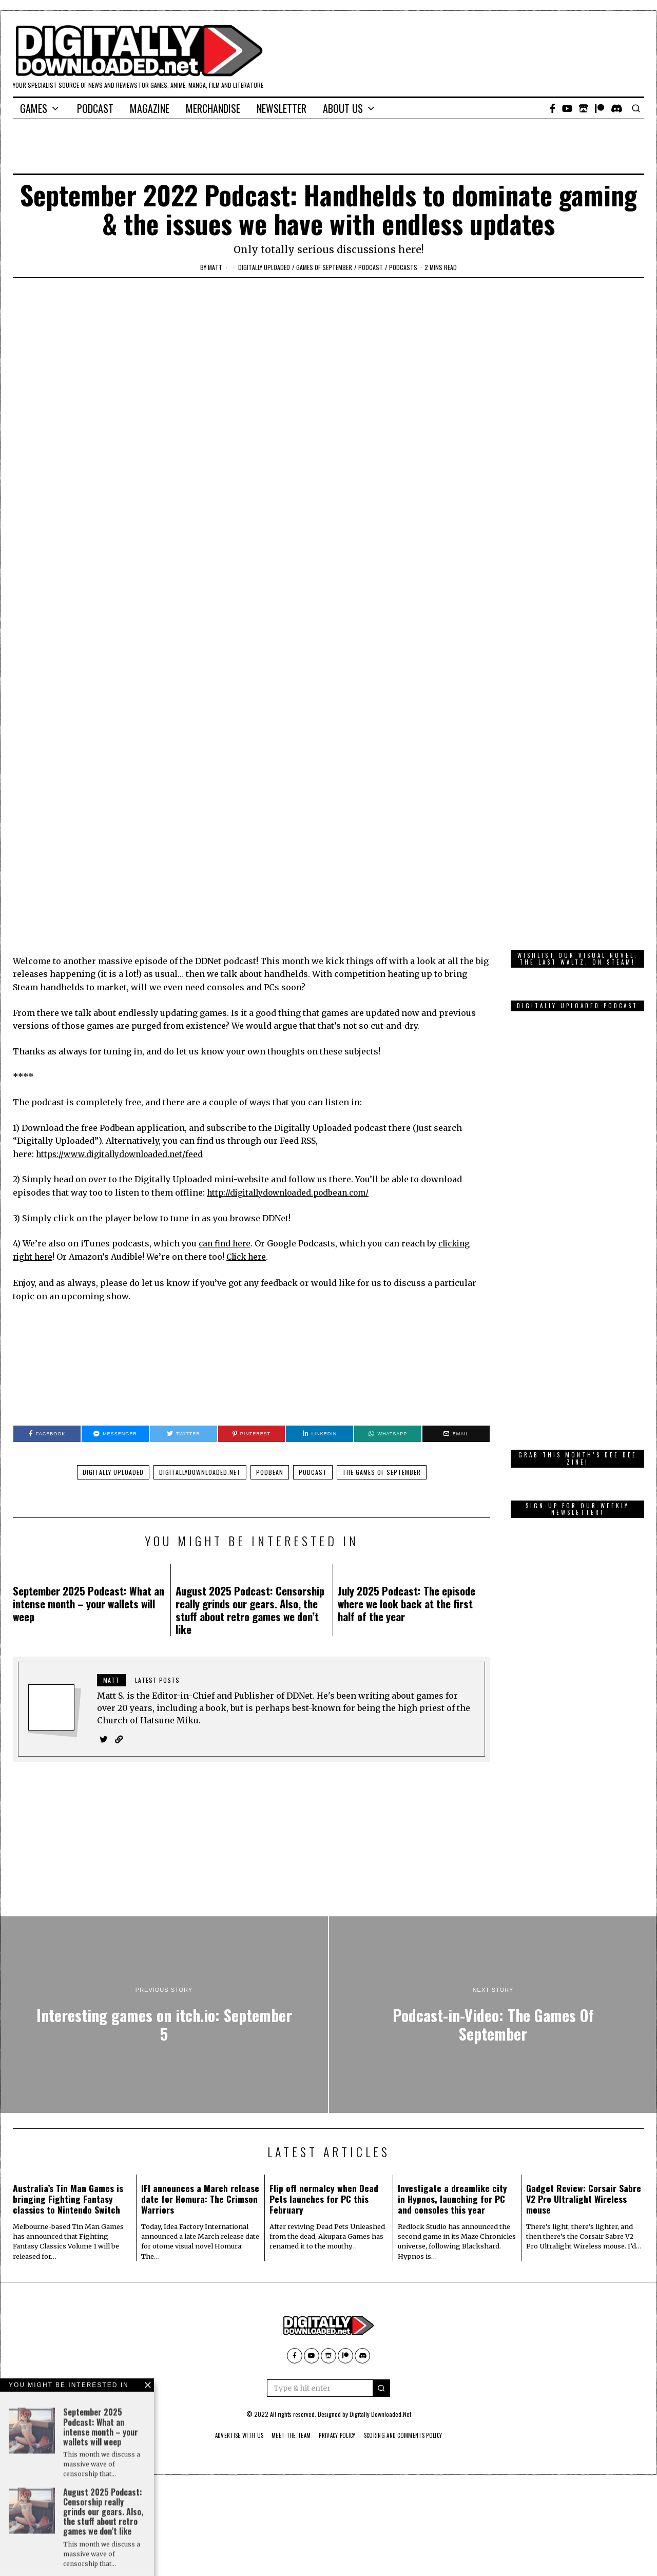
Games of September (324, 267)
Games (33, 108)
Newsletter (281, 108)
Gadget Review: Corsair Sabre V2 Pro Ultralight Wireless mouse (583, 2072)
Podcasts (403, 267)
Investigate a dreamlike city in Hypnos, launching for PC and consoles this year (452, 2072)
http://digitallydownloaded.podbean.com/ (292, 1066)
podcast (370, 267)
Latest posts (157, 1553)
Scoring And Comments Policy (411, 2309)
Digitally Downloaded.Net (380, 2288)
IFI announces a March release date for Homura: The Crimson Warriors (200, 2072)
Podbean (269, 1345)
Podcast (95, 108)
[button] (381, 2262)
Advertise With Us (230, 2309)
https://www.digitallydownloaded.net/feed (123, 1028)
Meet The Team (287, 2309)
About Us (343, 108)
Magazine (149, 108)
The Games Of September (381, 1345)
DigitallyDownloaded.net (200, 1345)
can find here (226, 1117)
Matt (215, 267)
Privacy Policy (338, 2309)
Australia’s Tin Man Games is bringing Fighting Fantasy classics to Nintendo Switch (68, 2072)
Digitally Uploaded (264, 267)
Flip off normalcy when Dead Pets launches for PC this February (323, 2072)
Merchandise (213, 108)
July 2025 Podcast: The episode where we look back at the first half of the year (406, 1477)
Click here (250, 1130)
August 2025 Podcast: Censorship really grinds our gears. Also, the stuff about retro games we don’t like (250, 1483)
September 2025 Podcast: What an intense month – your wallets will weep (88, 1477)
